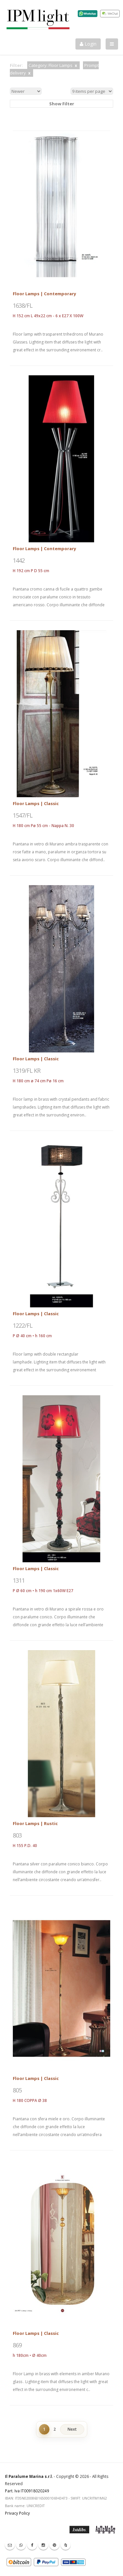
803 (17, 1835)
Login (88, 44)
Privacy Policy (17, 2513)
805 (17, 2090)
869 (17, 2345)
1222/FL (22, 1325)
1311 (19, 1580)
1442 (19, 560)
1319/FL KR (26, 1070)
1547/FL (22, 815)
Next (72, 2429)
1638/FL (22, 305)
